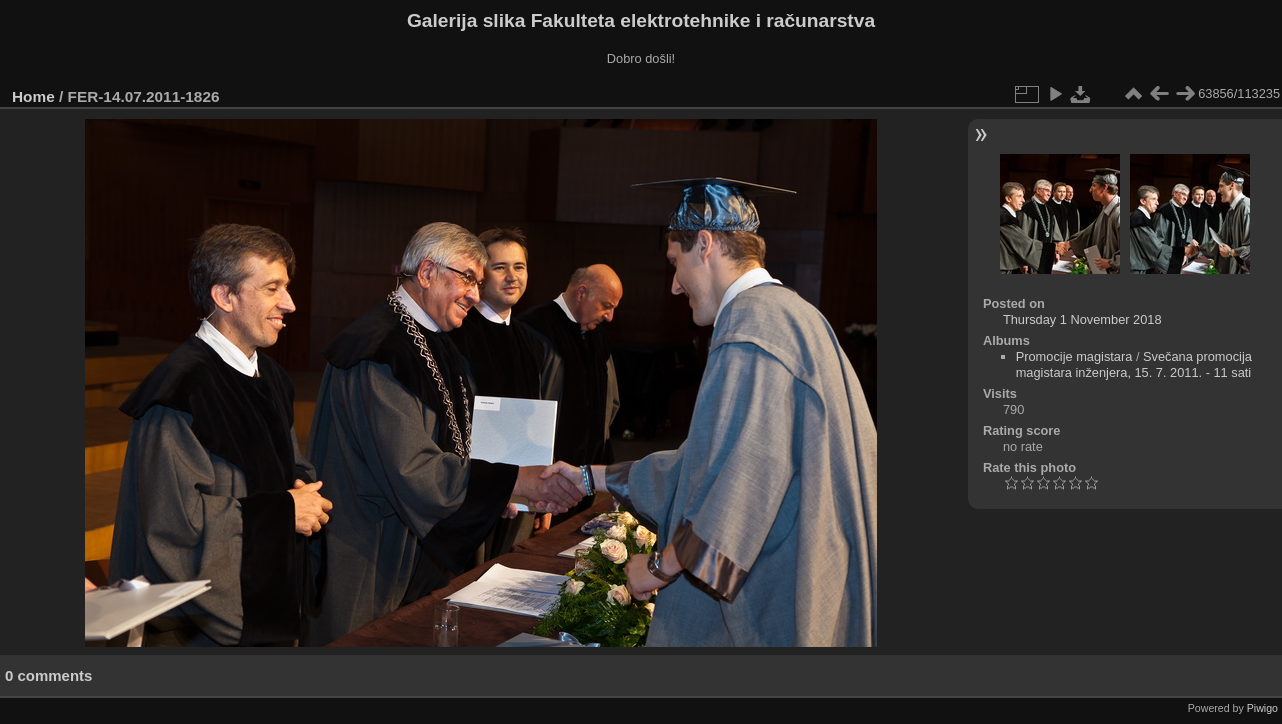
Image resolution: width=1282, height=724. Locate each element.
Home (33, 96)
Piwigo (1262, 708)
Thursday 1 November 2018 (1082, 319)
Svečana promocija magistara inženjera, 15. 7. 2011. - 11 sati (1134, 364)
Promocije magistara (1074, 356)
